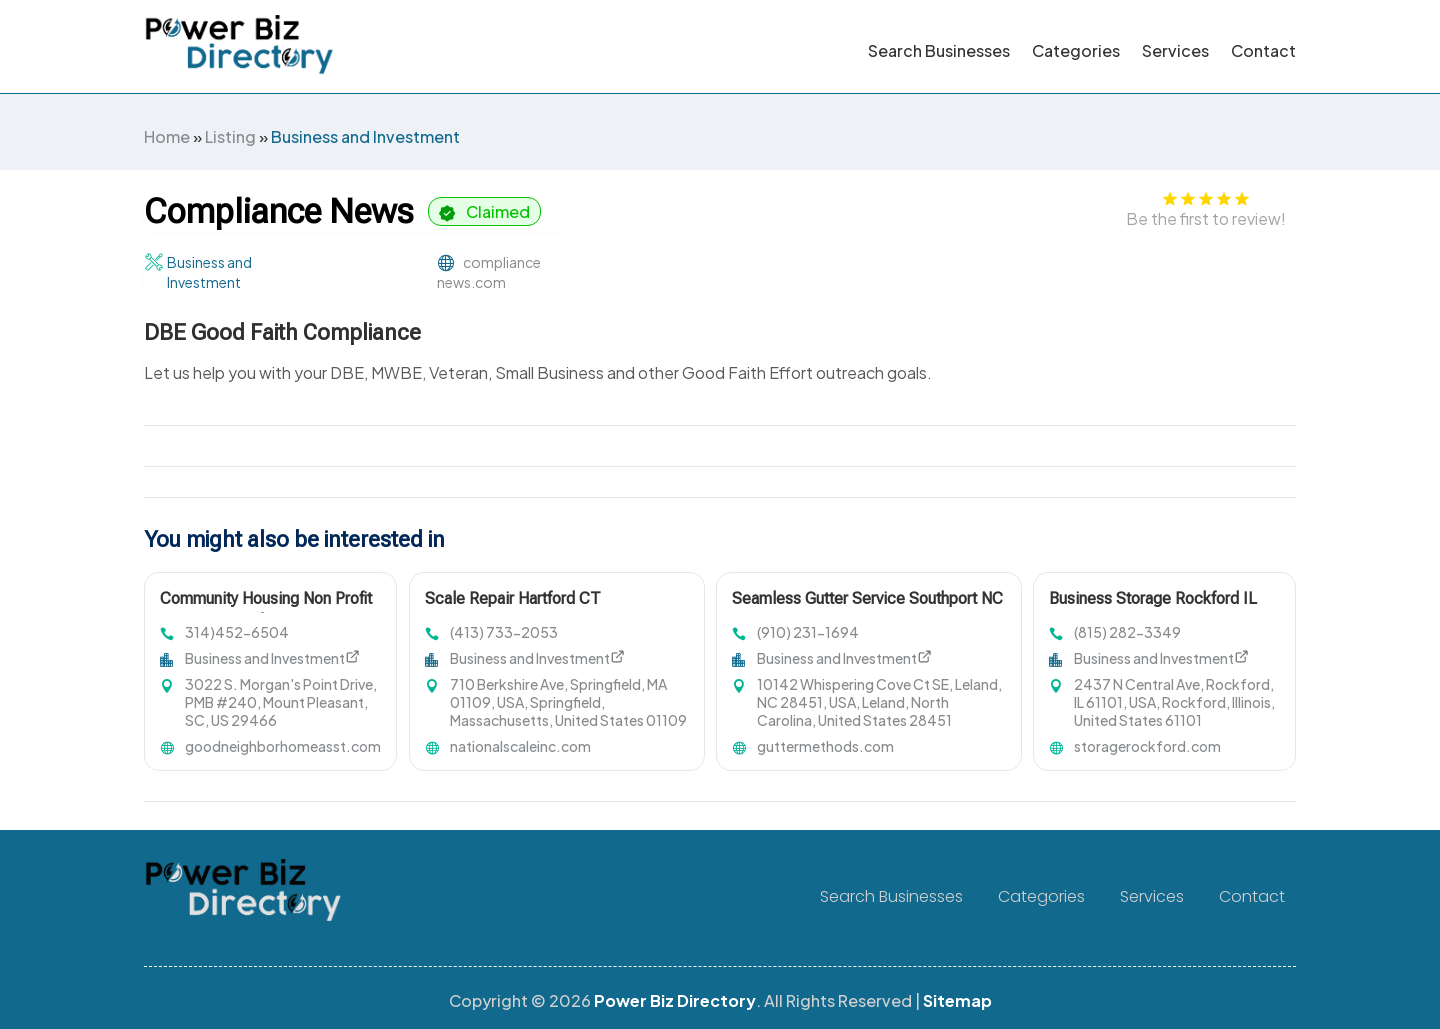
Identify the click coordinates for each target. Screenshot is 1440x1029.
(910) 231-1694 (808, 632)
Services (1175, 50)
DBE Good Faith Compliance (282, 332)
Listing (230, 136)
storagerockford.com (1147, 746)
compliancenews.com (489, 272)
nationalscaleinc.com (520, 746)
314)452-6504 (237, 632)
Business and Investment (365, 136)
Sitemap (957, 1000)
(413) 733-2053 (504, 632)
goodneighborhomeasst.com (283, 746)
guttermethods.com (825, 746)
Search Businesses (939, 50)
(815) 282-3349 (1127, 632)
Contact (1263, 50)
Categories (1076, 50)
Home (167, 136)
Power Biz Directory (675, 1000)
